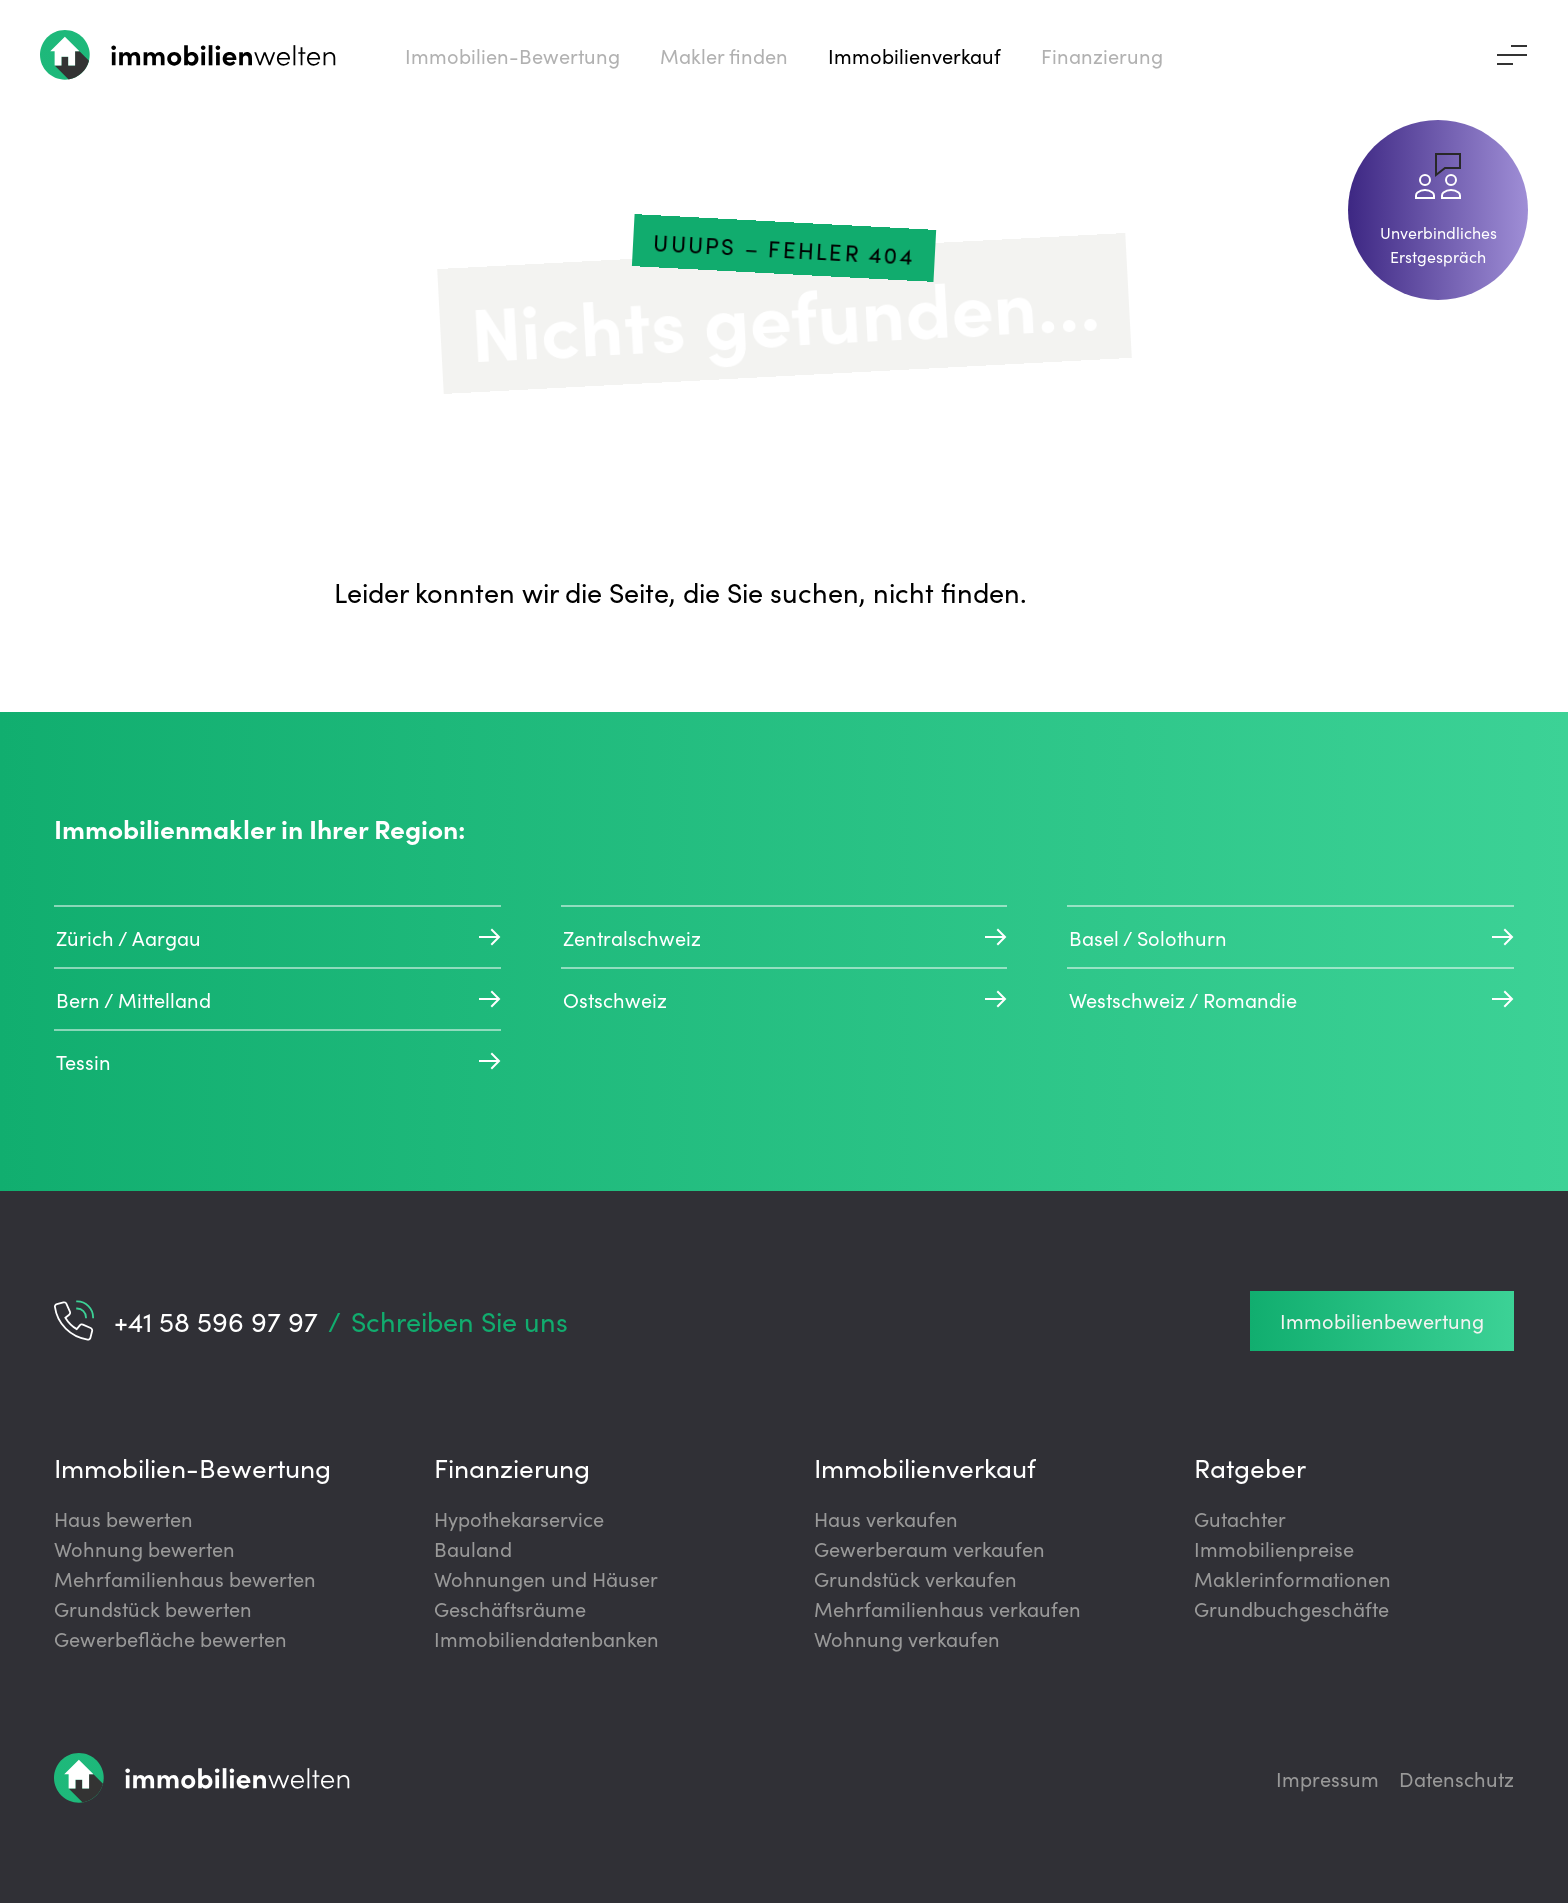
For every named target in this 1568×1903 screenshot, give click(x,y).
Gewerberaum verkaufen (929, 1548)
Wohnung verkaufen (907, 1638)
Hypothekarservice (519, 1518)
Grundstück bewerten (153, 1608)
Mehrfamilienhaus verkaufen (947, 1608)
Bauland (473, 1548)
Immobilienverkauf (925, 1466)
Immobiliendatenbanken (546, 1638)
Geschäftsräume (510, 1608)
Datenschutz (1456, 1778)
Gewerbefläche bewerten (170, 1638)
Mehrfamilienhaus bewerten (185, 1578)
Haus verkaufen (886, 1518)
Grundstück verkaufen (915, 1578)
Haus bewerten (123, 1518)
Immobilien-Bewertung (192, 1466)
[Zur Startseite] (189, 55)
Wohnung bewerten (144, 1548)
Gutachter (1240, 1518)
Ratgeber (1250, 1466)
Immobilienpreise (1274, 1548)
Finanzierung (512, 1466)
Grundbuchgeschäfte (1291, 1608)
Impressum (1327, 1778)
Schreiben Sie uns (459, 1320)
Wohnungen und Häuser (546, 1578)
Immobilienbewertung (1382, 1320)
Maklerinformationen (1292, 1578)
